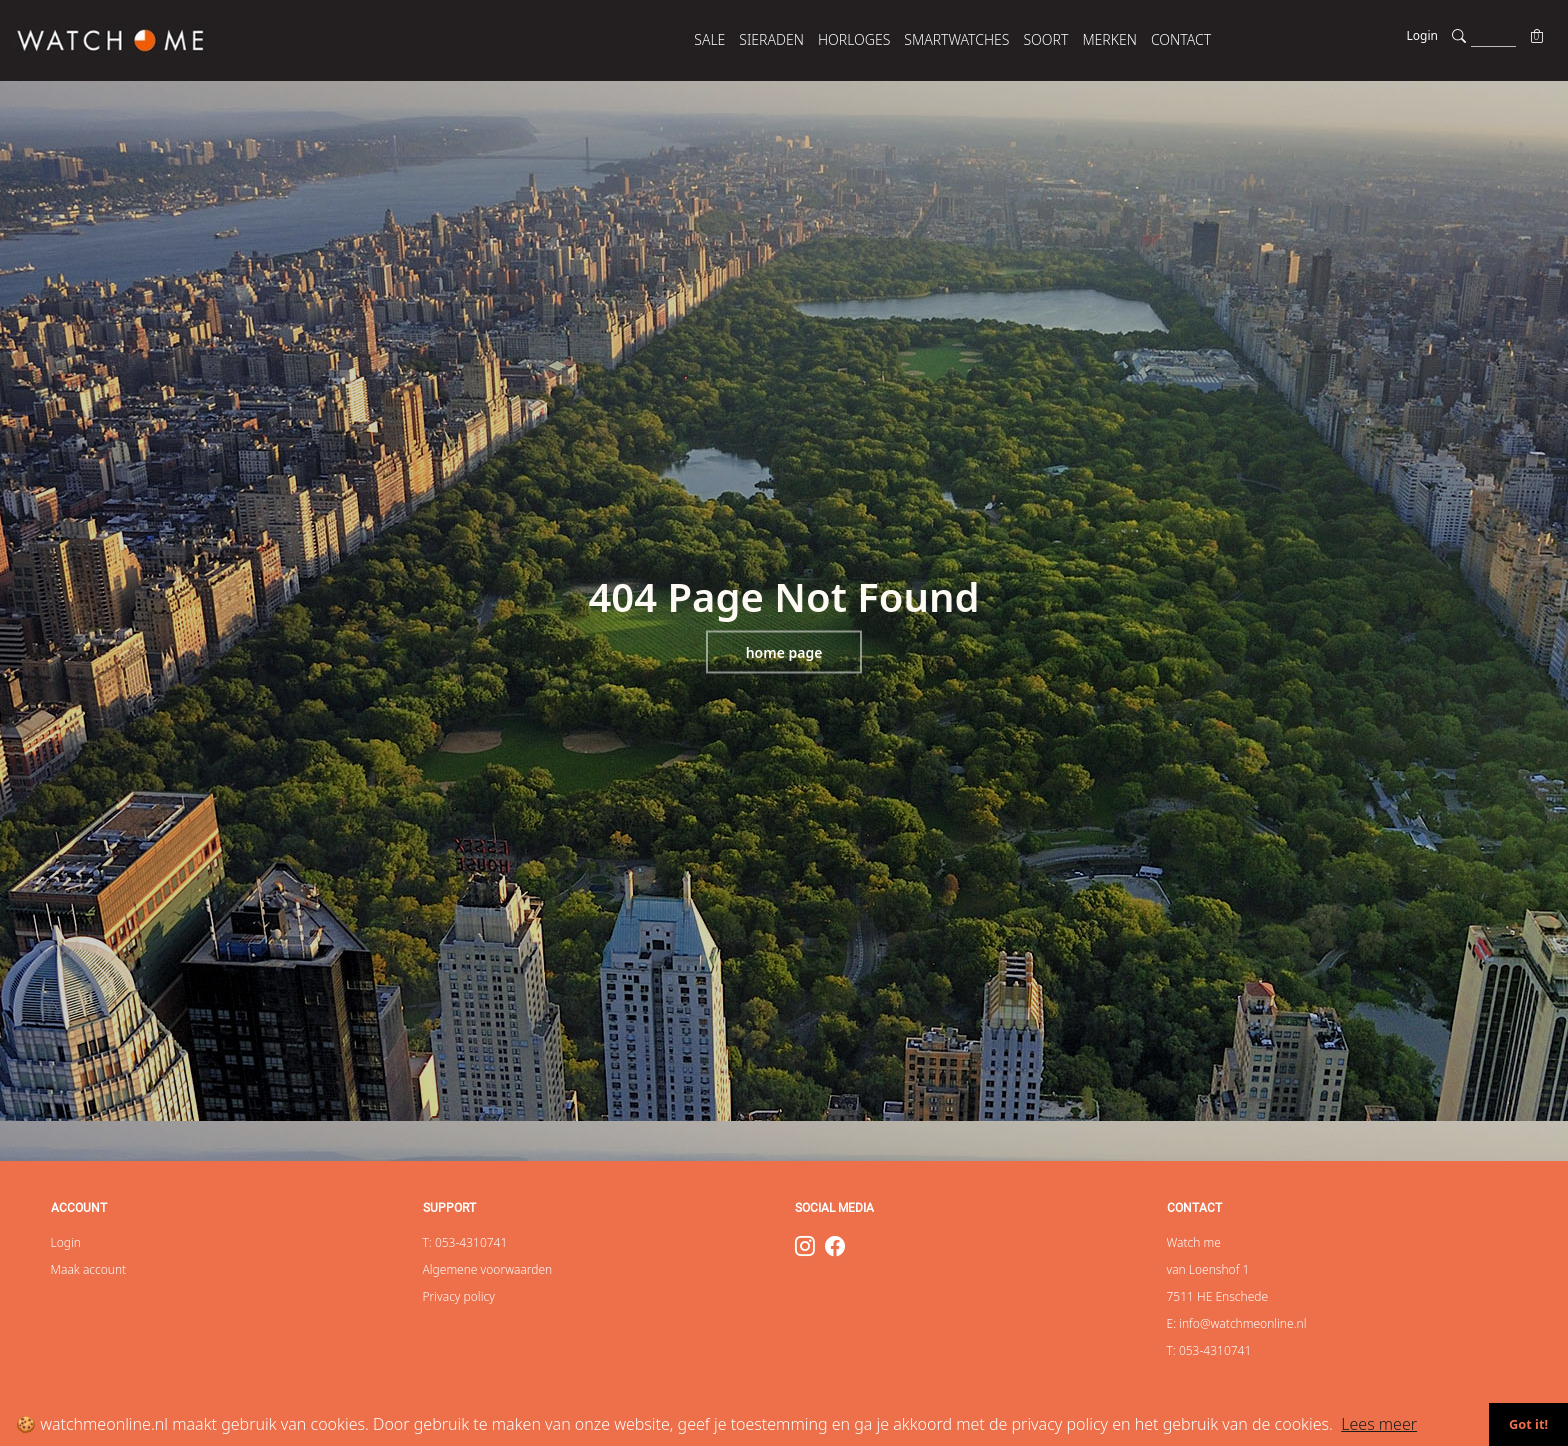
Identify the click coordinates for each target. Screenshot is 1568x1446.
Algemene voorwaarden (488, 1269)
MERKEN (1109, 39)
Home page (784, 652)
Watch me (1194, 1242)
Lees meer (1379, 1424)
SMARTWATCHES (956, 39)
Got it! (1528, 1424)
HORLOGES (854, 39)
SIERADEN (771, 39)
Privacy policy (459, 1296)
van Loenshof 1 (1208, 1269)
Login (1422, 35)
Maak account (89, 1269)
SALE (709, 39)
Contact (1181, 39)
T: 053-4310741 (465, 1242)
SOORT (1045, 39)
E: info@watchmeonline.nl (1237, 1323)
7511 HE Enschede (1218, 1296)
